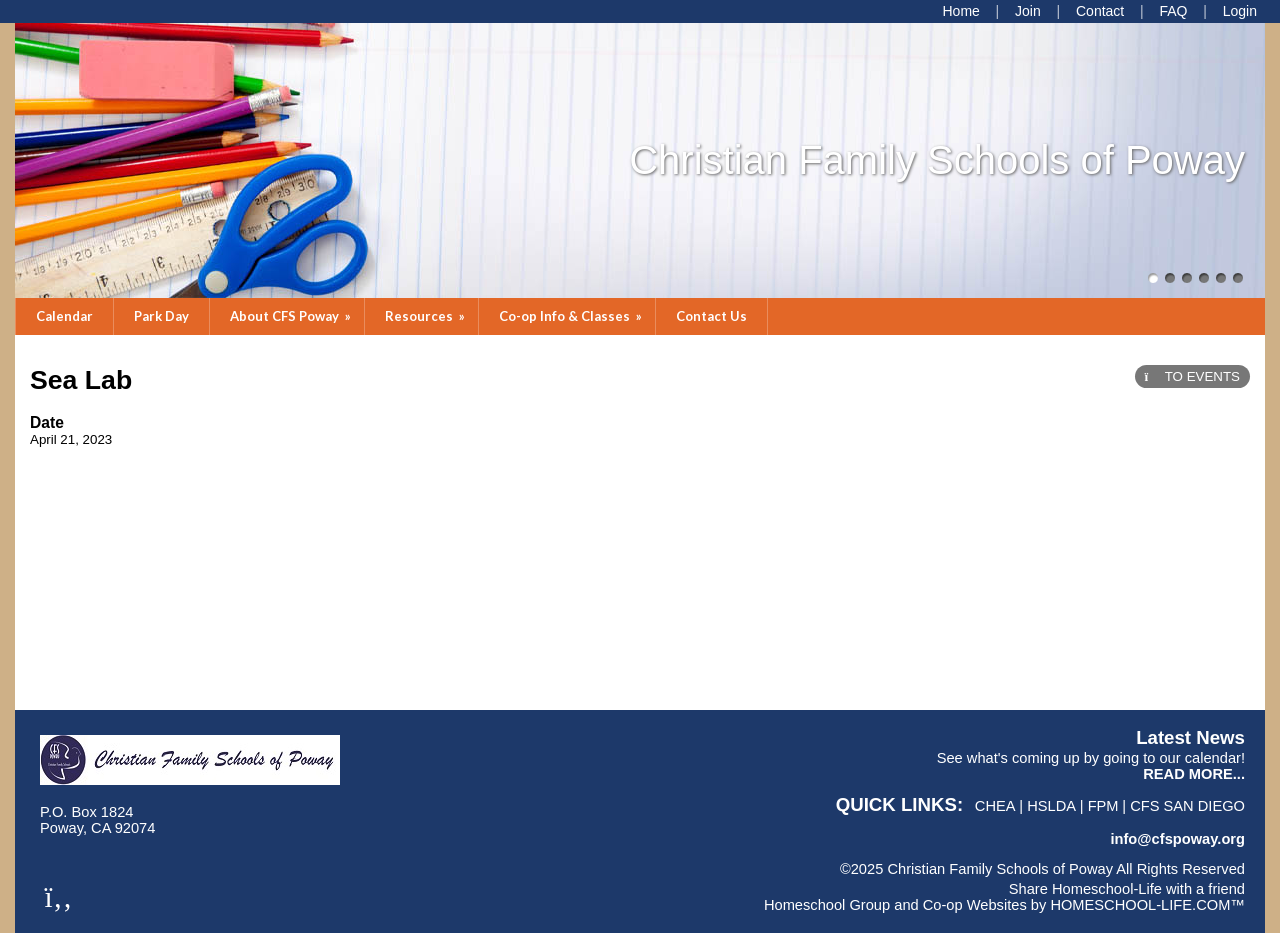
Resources (426, 316)
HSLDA (1051, 806)
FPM (1103, 806)
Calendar (64, 316)
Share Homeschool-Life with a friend (1127, 889)
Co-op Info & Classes (572, 316)
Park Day (161, 316)
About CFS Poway (292, 316)
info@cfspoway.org (1177, 839)
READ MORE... (1194, 774)
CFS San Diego (1187, 806)
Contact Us (711, 316)
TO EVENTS (1192, 376)
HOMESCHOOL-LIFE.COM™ (1147, 905)
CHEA (995, 806)
